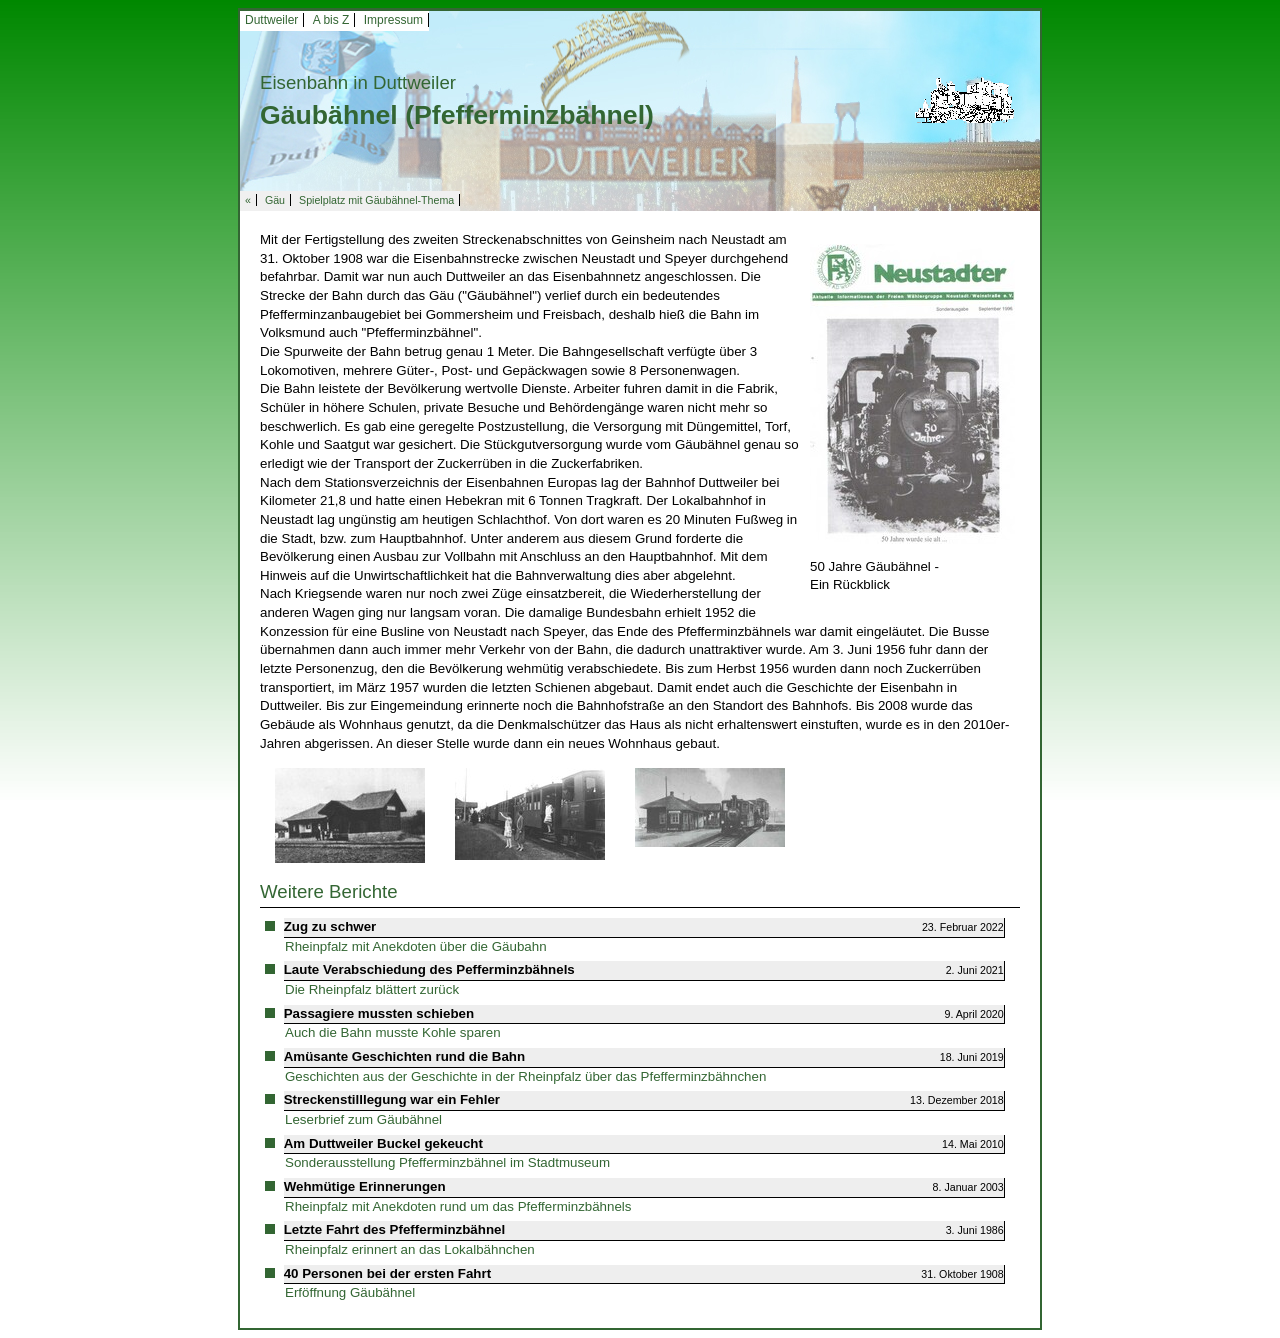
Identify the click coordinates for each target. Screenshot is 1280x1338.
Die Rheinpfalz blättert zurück (372, 989)
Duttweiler (271, 20)
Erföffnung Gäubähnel (350, 1292)
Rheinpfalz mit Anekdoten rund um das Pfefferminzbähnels (458, 1206)
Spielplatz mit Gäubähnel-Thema (376, 200)
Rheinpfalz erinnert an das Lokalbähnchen (410, 1249)
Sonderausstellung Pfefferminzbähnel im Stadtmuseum (447, 1162)
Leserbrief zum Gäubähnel (363, 1119)
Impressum (393, 20)
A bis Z (331, 20)
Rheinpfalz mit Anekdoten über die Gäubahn (416, 946)
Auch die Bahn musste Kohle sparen (393, 1032)
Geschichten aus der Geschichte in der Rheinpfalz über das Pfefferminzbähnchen (525, 1076)
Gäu (275, 200)
